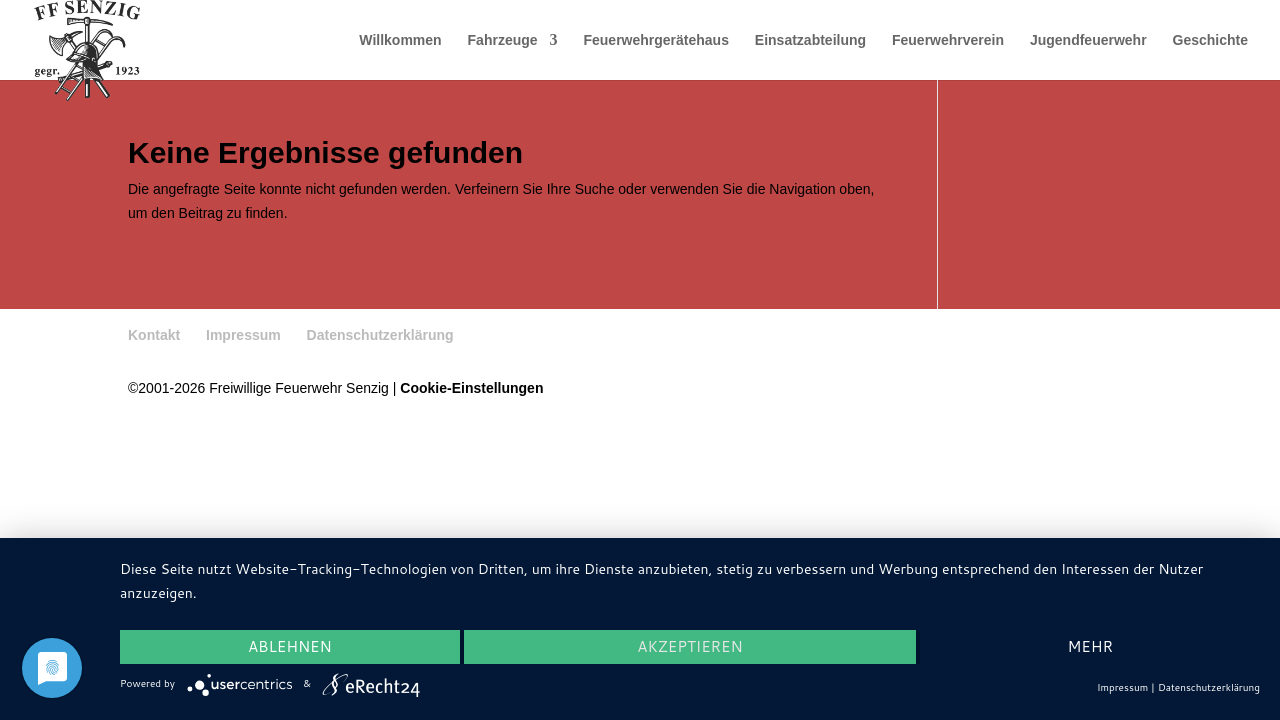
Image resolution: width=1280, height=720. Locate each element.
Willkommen (400, 40)
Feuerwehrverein (948, 40)
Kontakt (154, 335)
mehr (1089, 646)
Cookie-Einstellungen (471, 388)
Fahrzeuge (503, 40)
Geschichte (1210, 40)
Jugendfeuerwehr (1088, 40)
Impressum (243, 335)
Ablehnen (290, 646)
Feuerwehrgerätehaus (656, 40)
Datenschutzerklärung (380, 335)
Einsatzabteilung (810, 40)
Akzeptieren (689, 646)
